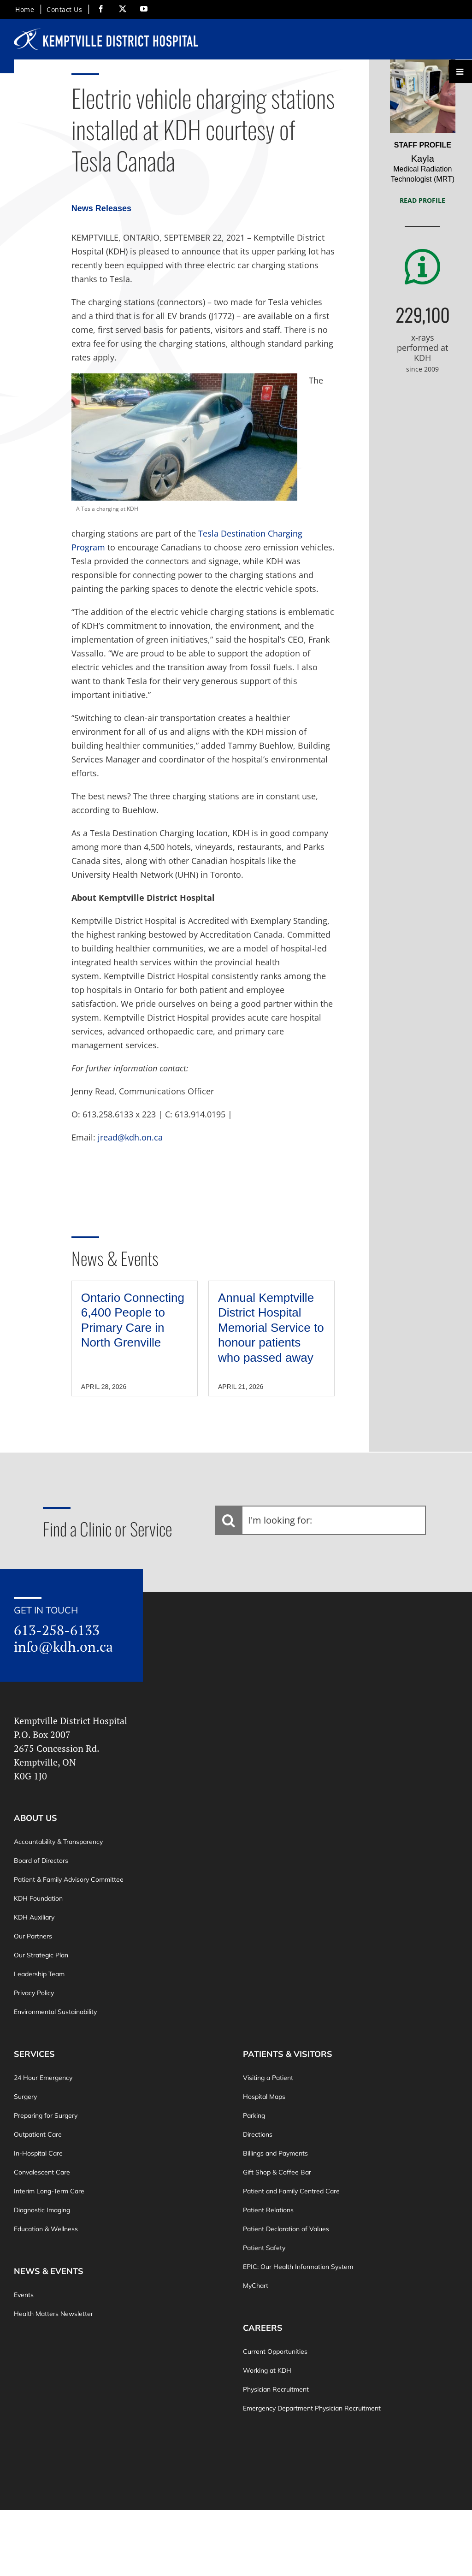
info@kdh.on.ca (63, 1646)
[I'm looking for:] (320, 1520)
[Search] (228, 1520)
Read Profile (422, 200)
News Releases (101, 208)
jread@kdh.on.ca (130, 1137)
